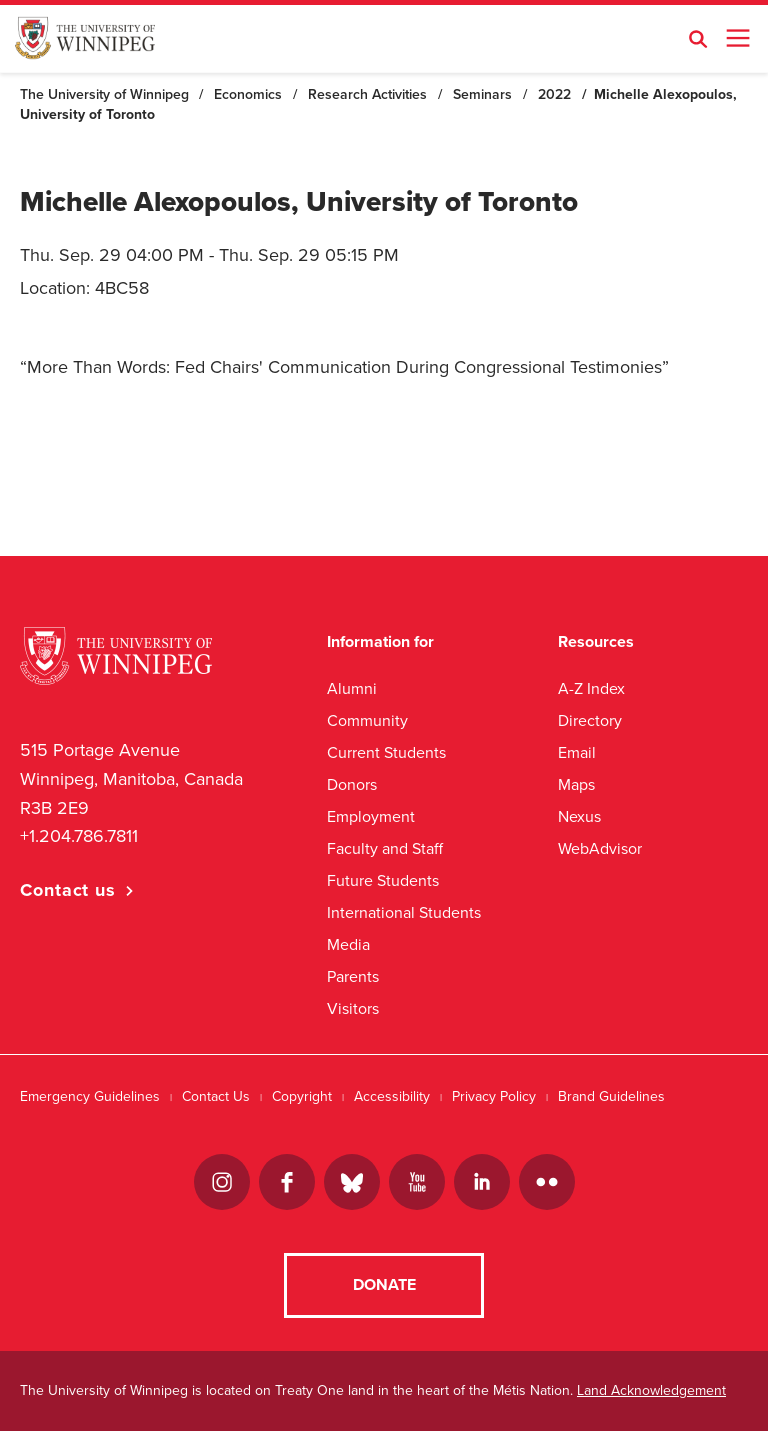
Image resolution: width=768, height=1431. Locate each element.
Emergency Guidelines (90, 1096)
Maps (576, 784)
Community (367, 720)
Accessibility (392, 1096)
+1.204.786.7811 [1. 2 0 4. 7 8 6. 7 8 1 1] (79, 836)
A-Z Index (591, 688)
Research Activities (367, 94)
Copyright (302, 1096)
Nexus (579, 816)
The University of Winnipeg (104, 94)
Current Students (386, 752)
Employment (371, 816)
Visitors (353, 1008)
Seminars (482, 94)
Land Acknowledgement (651, 1390)
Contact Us (216, 1096)
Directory (590, 720)
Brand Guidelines (611, 1096)
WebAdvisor (600, 848)
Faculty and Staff (385, 848)
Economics (248, 94)
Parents (353, 976)
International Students (404, 912)
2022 (554, 94)
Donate (384, 1285)
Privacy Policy (494, 1096)
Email (577, 752)
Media (348, 944)
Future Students (383, 880)
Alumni (352, 688)
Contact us (68, 890)
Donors (352, 784)
